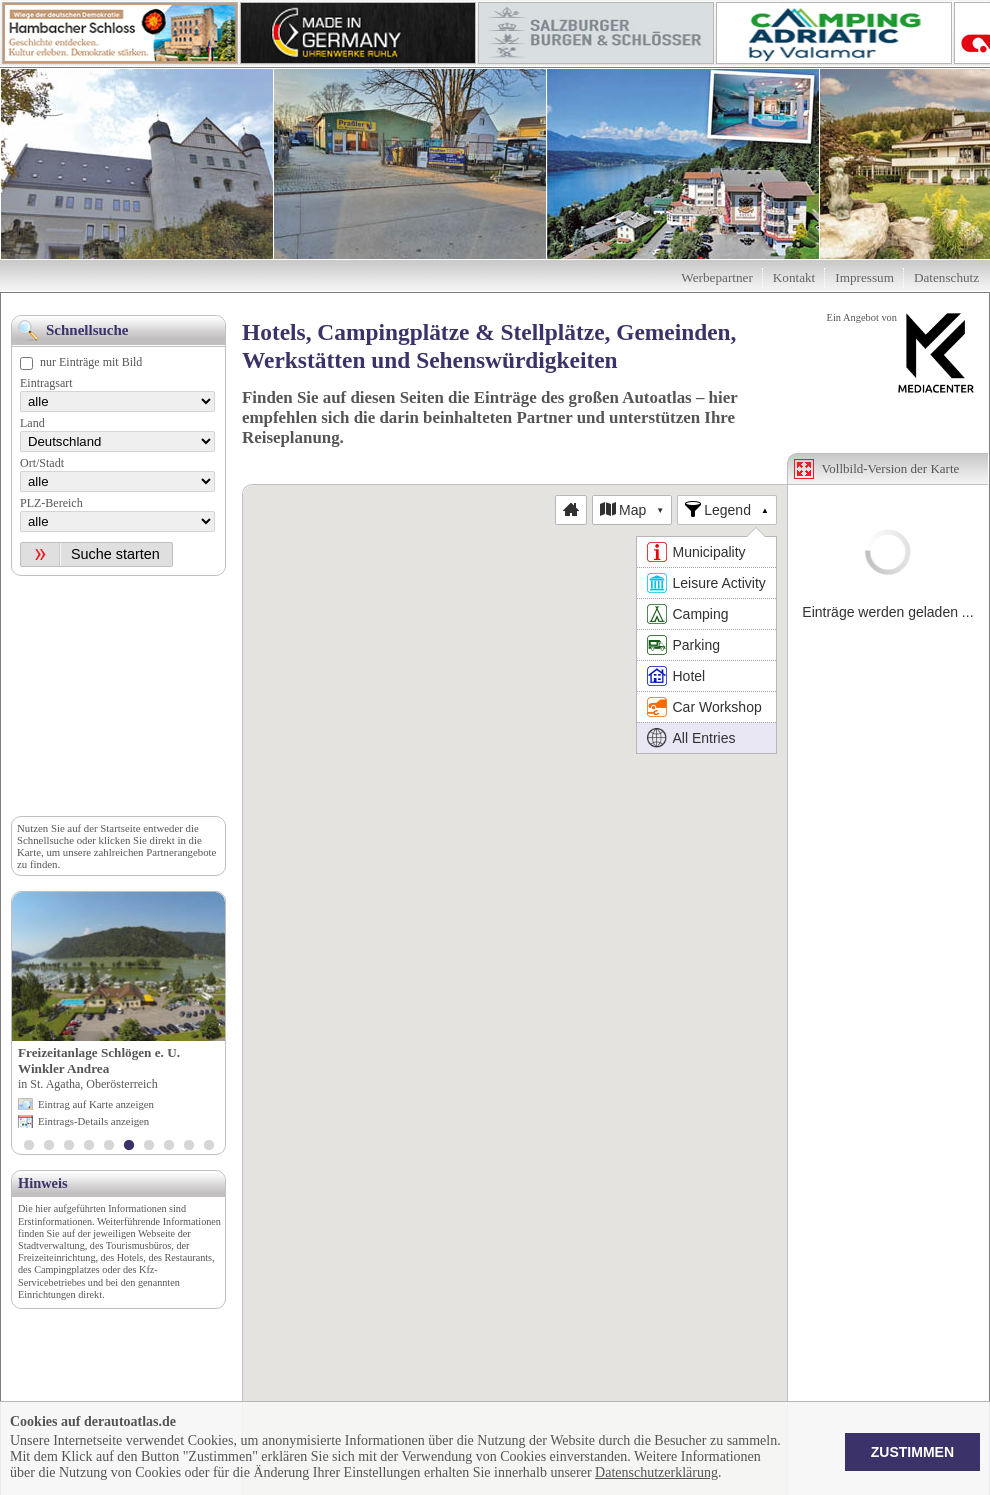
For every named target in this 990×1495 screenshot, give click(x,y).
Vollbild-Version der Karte (891, 468)
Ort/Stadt (42, 463)
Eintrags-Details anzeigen (93, 1121)
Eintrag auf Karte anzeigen (96, 1104)
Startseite (120, 828)
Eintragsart (46, 383)
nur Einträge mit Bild (91, 362)
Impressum (864, 277)
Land (32, 423)
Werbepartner (716, 277)
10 (209, 1147)
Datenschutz (946, 277)
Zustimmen (912, 1452)
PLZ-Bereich (51, 503)
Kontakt (794, 277)
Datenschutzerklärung (656, 1472)
